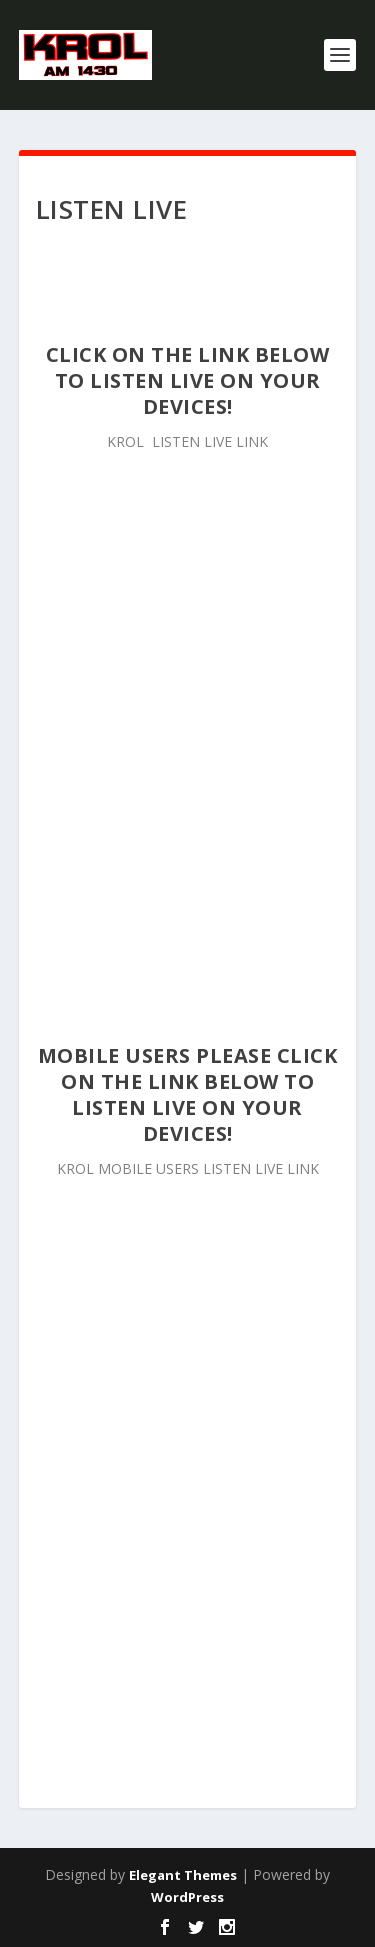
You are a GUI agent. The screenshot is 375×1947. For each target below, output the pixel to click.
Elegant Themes (183, 1875)
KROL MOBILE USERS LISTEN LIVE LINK (188, 1168)
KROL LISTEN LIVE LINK (187, 441)
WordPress (187, 1897)
